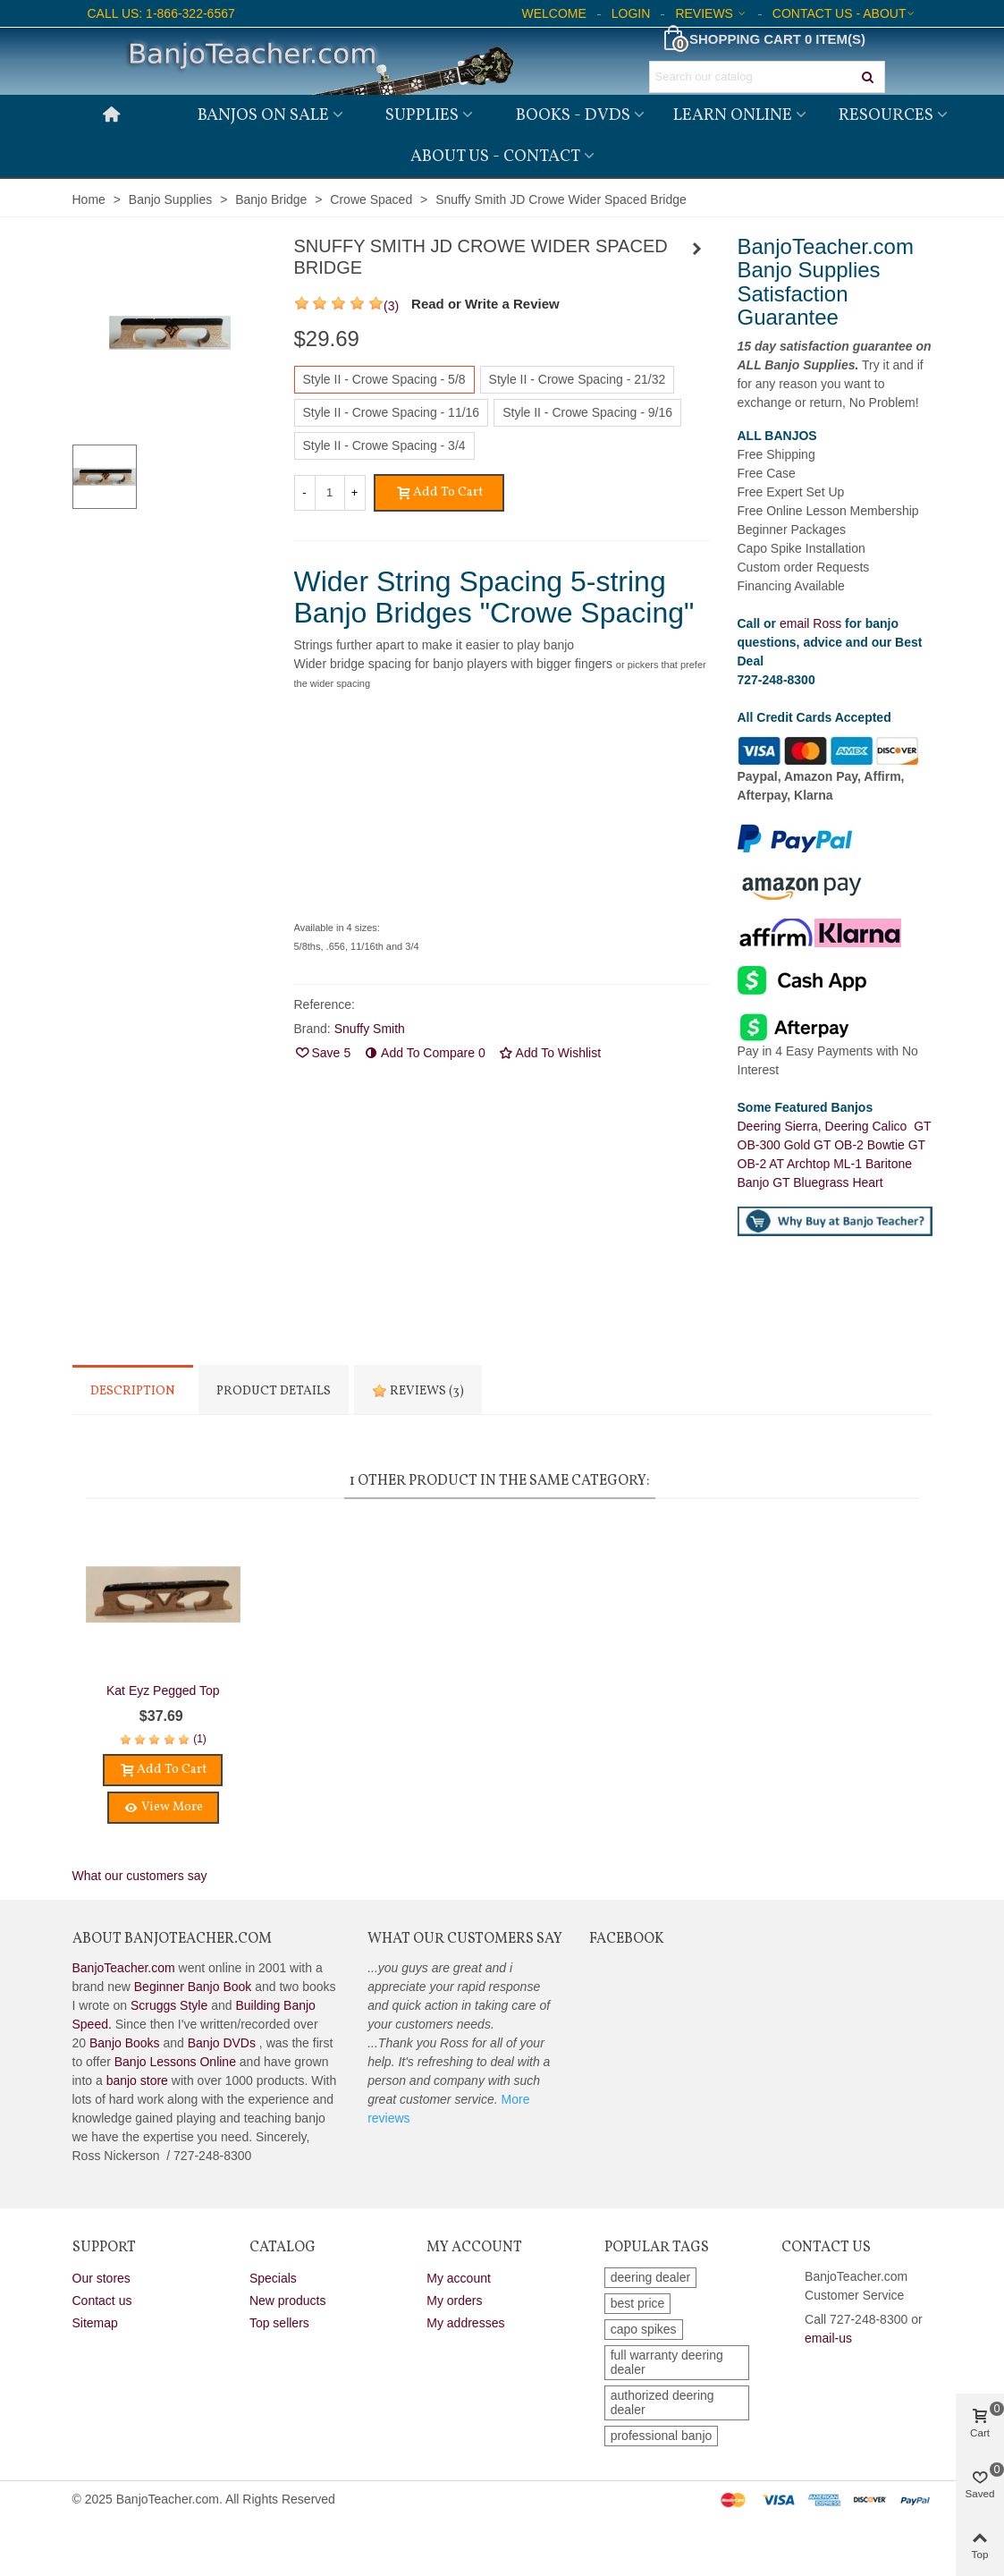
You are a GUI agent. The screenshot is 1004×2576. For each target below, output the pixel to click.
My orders (454, 2300)
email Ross (810, 623)
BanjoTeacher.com (123, 1968)
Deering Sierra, (781, 1126)
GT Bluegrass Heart (827, 1182)
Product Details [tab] (273, 1391)
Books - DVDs (573, 115)
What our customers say (139, 1875)
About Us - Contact (495, 156)
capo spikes (644, 2329)
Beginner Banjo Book (193, 1986)
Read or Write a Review (485, 303)
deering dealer (651, 2277)
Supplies (422, 115)
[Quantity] (330, 493)
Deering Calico (870, 1126)
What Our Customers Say (464, 1939)
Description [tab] (132, 1391)
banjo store (137, 2080)
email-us (828, 2338)
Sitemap (95, 2323)
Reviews (418, 1391)
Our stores (101, 2278)
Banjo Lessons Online (175, 2062)
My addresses (465, 2323)
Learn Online (732, 115)
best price (638, 2303)
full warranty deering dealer (667, 2362)
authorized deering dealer (662, 2402)
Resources (886, 115)
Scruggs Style (169, 2005)
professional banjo (662, 2435)
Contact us (102, 2300)
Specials (273, 2278)
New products (287, 2300)
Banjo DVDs (222, 2043)
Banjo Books (124, 2043)
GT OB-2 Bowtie (861, 1145)
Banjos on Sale (263, 115)
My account (458, 2278)
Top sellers (279, 2323)
